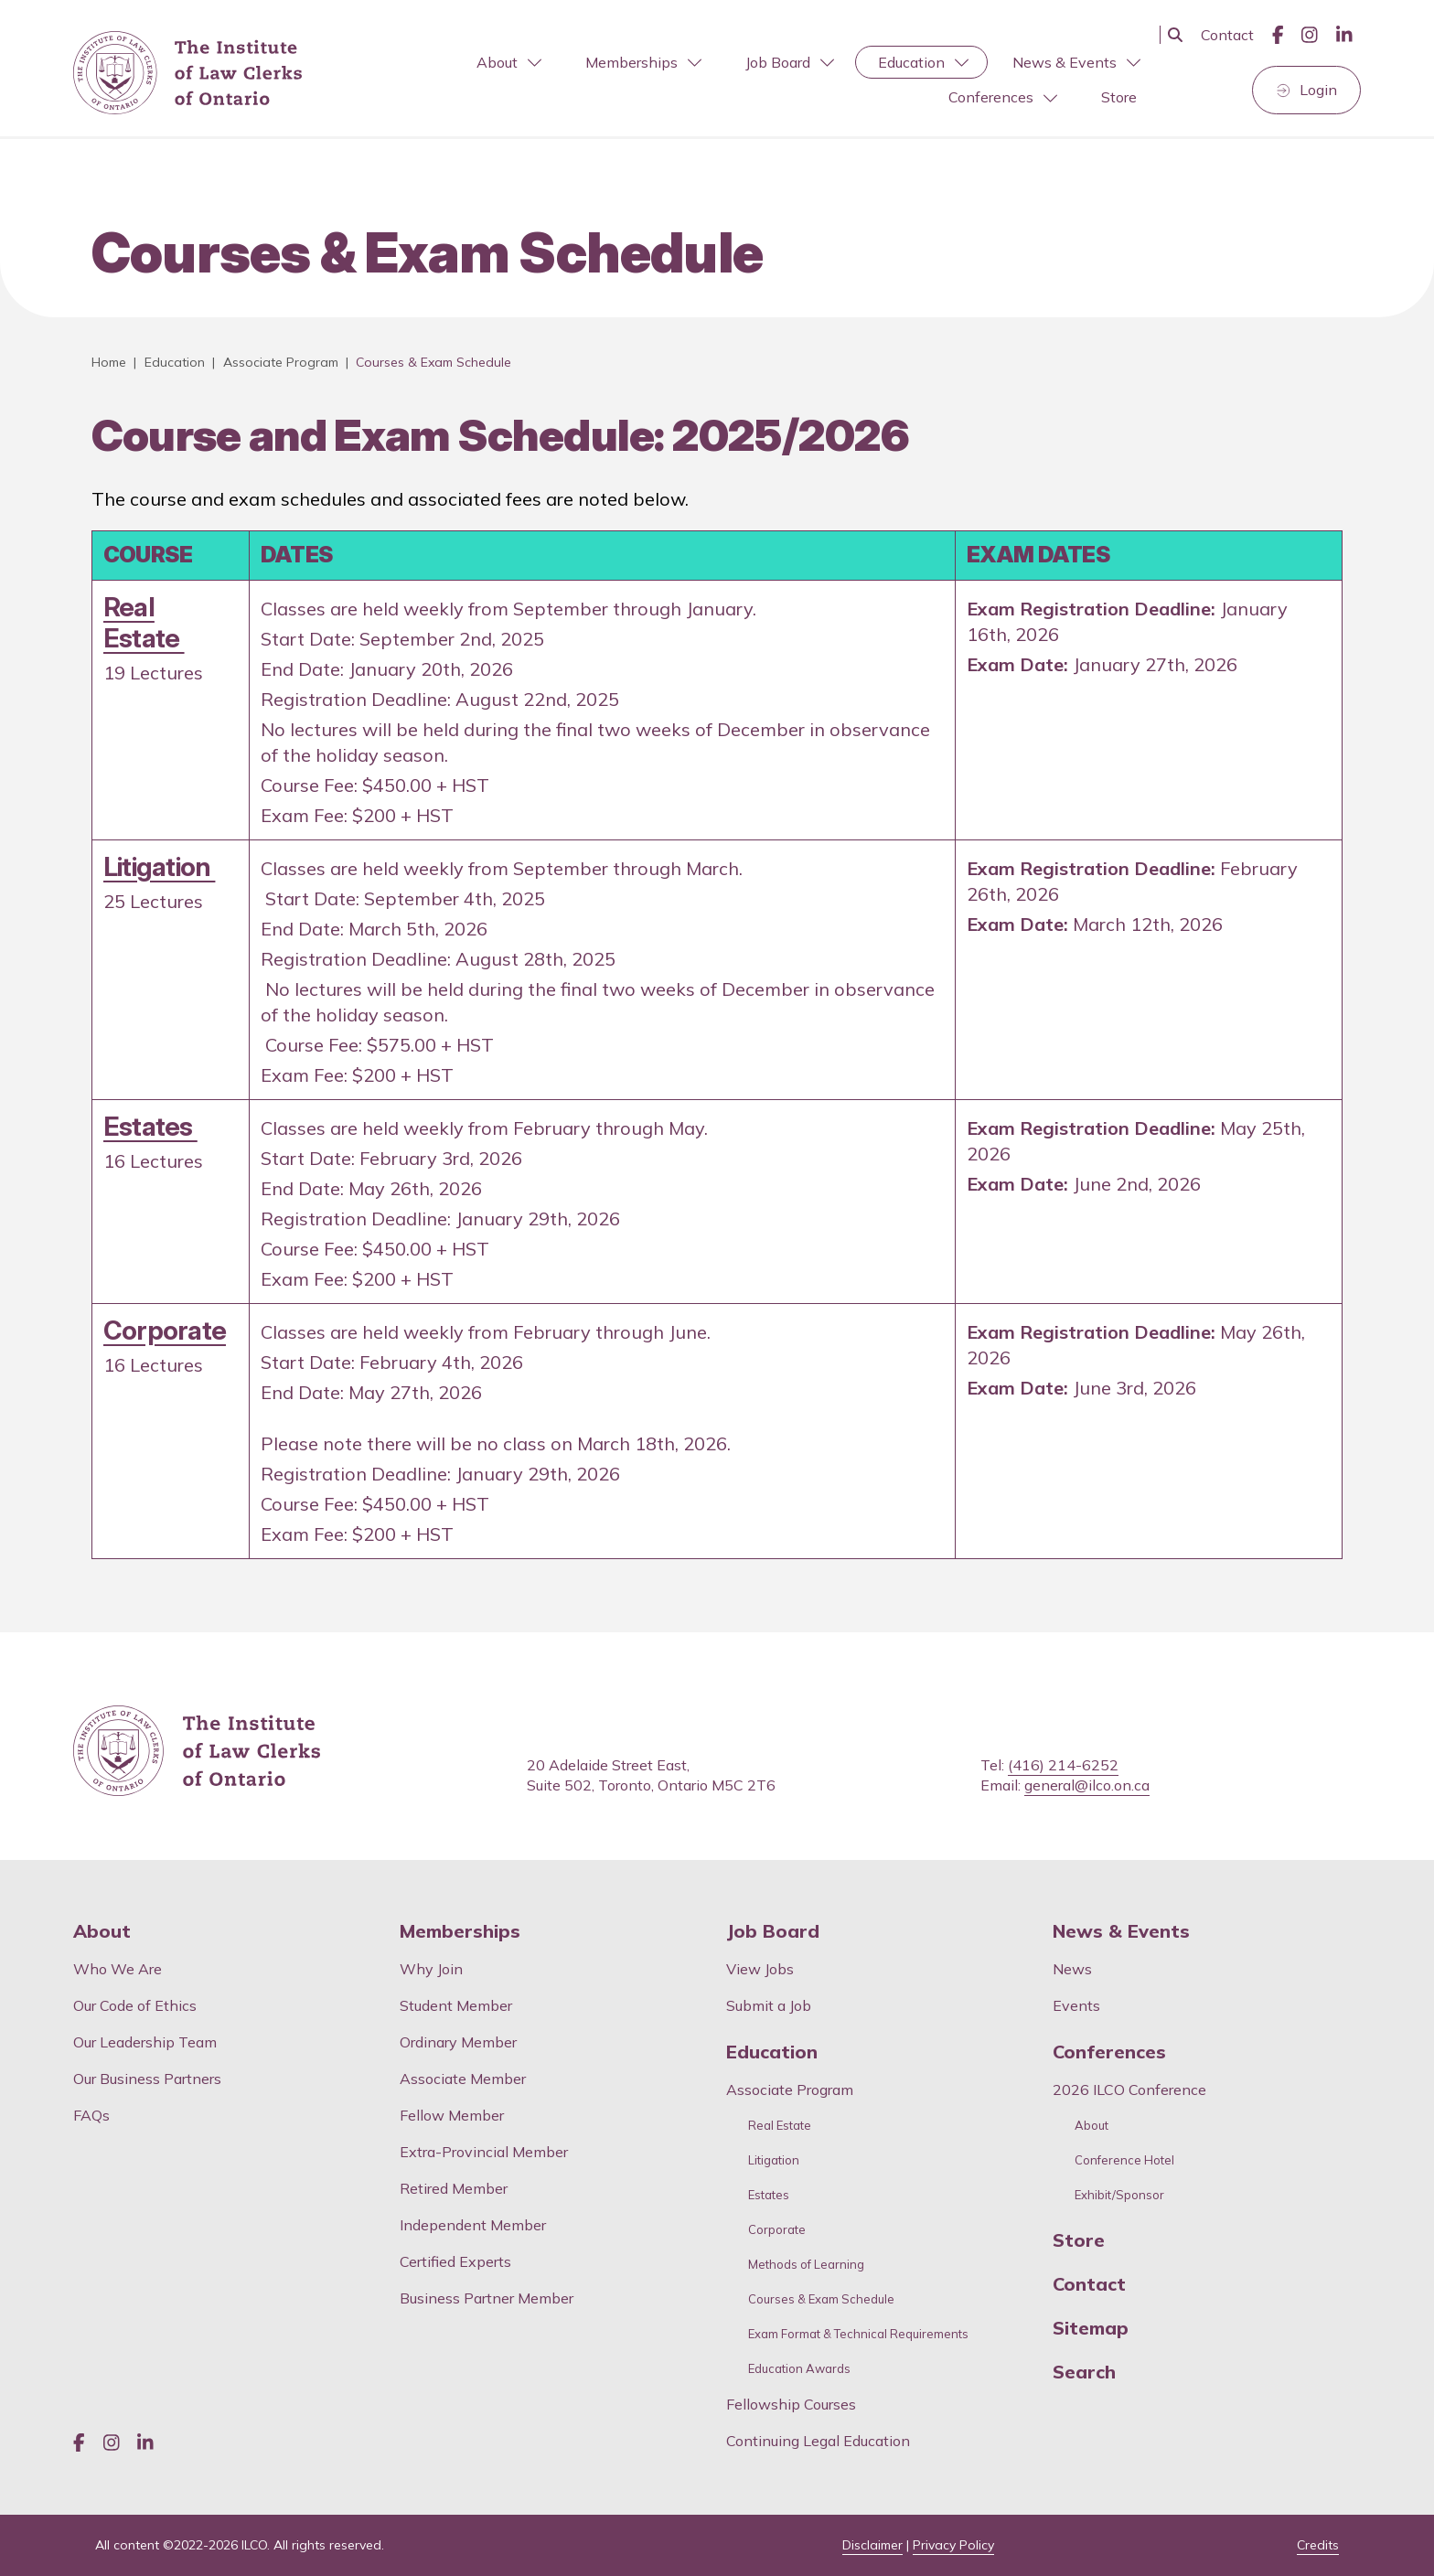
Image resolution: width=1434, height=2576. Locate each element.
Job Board (789, 62)
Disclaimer (872, 2545)
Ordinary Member (458, 2042)
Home (108, 362)
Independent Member (473, 2225)
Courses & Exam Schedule (821, 2299)
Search (1084, 2372)
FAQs (91, 2115)
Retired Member (454, 2188)
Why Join (431, 1968)
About (508, 62)
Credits (1318, 2545)
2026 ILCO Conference (1129, 2089)
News (1072, 1968)
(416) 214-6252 (1063, 1765)
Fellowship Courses (791, 2404)
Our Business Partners (147, 2078)
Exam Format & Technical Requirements (858, 2334)
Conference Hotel (1124, 2160)
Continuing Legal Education (820, 2440)
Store (1119, 97)
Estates (150, 1126)
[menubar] (740, 80)
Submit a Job (768, 2005)
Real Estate (144, 622)
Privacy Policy (953, 2545)
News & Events (1076, 62)
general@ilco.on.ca (1087, 1785)
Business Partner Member (486, 2298)
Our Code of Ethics (135, 2005)
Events (1076, 2005)
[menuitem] (507, 63)
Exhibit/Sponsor (1119, 2195)
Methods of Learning (806, 2265)
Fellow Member (452, 2115)
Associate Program (280, 362)
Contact (1227, 35)
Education (923, 62)
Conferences (1002, 97)
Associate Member (463, 2078)
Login (1318, 89)
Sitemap (1091, 2328)
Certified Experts (455, 2261)
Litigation (159, 866)
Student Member (456, 2005)
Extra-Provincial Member (484, 2151)
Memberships (643, 62)
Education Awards (799, 2369)
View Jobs (760, 1968)
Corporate (164, 1330)
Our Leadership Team (145, 2042)
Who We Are (117, 1968)
